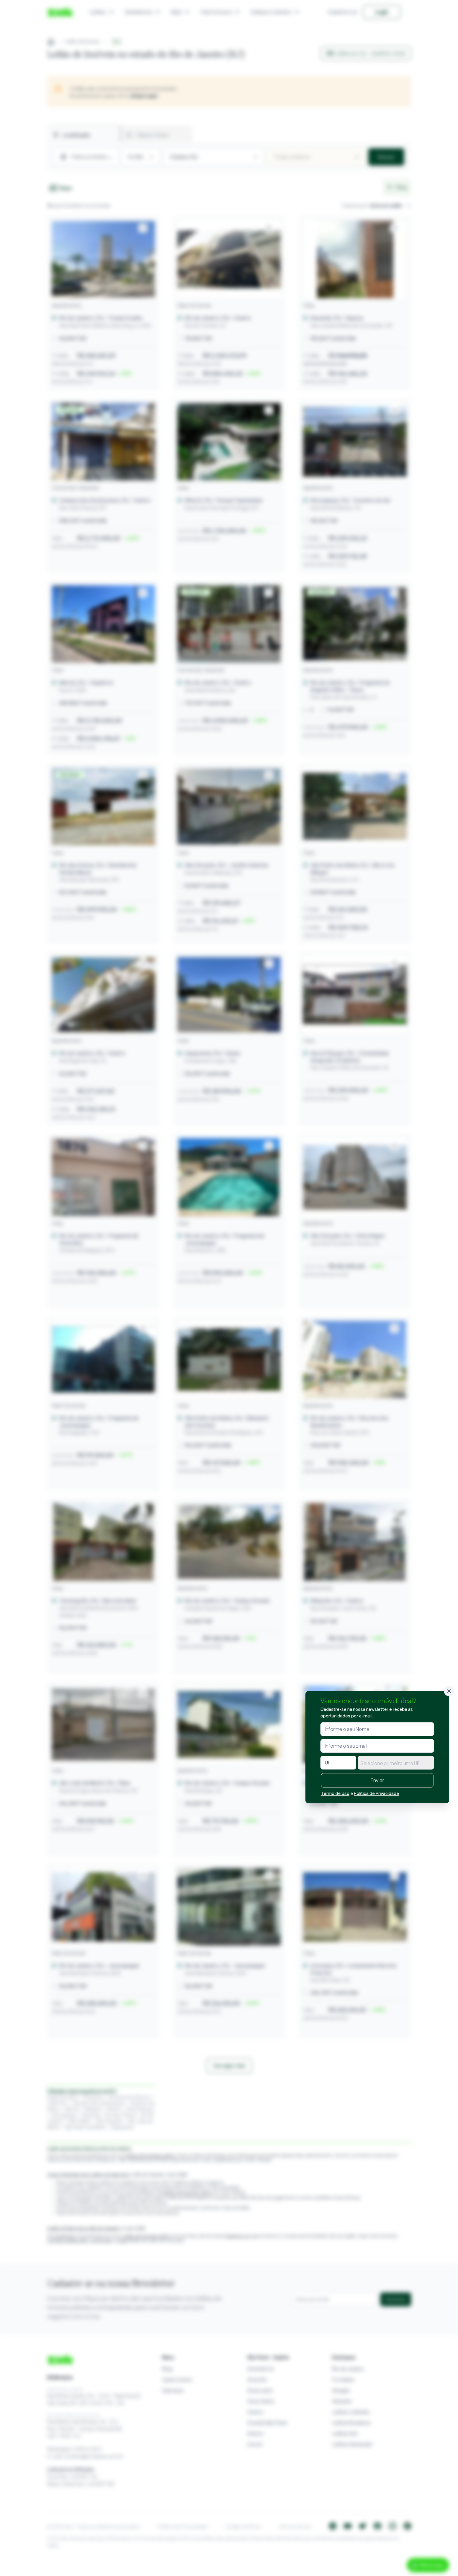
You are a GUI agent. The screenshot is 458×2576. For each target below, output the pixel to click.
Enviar (377, 1780)
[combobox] (396, 1763)
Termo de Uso (335, 1793)
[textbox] (396, 1763)
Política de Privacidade (376, 1793)
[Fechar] (449, 1691)
